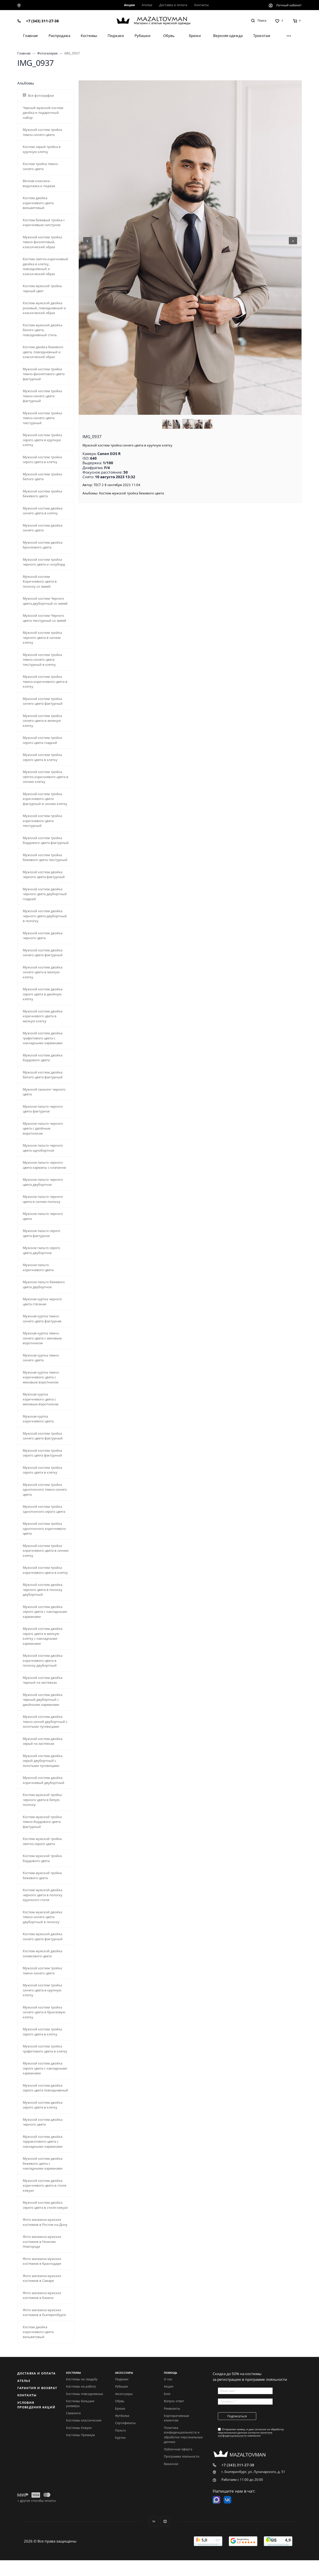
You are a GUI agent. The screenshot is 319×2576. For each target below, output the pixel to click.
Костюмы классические (84, 2420)
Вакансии (171, 2464)
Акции (168, 2386)
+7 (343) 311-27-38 (42, 20)
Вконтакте (154, 2521)
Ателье (23, 2381)
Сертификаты (125, 2423)
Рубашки (121, 2386)
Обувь (119, 2401)
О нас (168, 2379)
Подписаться (237, 2416)
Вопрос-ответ (174, 2401)
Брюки (120, 2408)
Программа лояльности (181, 2456)
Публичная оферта (178, 2449)
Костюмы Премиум (80, 2435)
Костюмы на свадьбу (81, 2379)
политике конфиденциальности (245, 2434)
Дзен (165, 2521)
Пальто (120, 2430)
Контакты (27, 2395)
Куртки (120, 2437)
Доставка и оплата (36, 2373)
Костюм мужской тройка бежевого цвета (131, 493)
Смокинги (73, 2413)
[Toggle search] (258, 20)
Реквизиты (172, 2408)
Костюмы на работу (81, 2386)
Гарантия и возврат (37, 2388)
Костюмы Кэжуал (79, 2428)
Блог (167, 2394)
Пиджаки (121, 2379)
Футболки (122, 2416)
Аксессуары (124, 2394)
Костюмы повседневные (84, 2394)
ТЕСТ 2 (99, 485)
